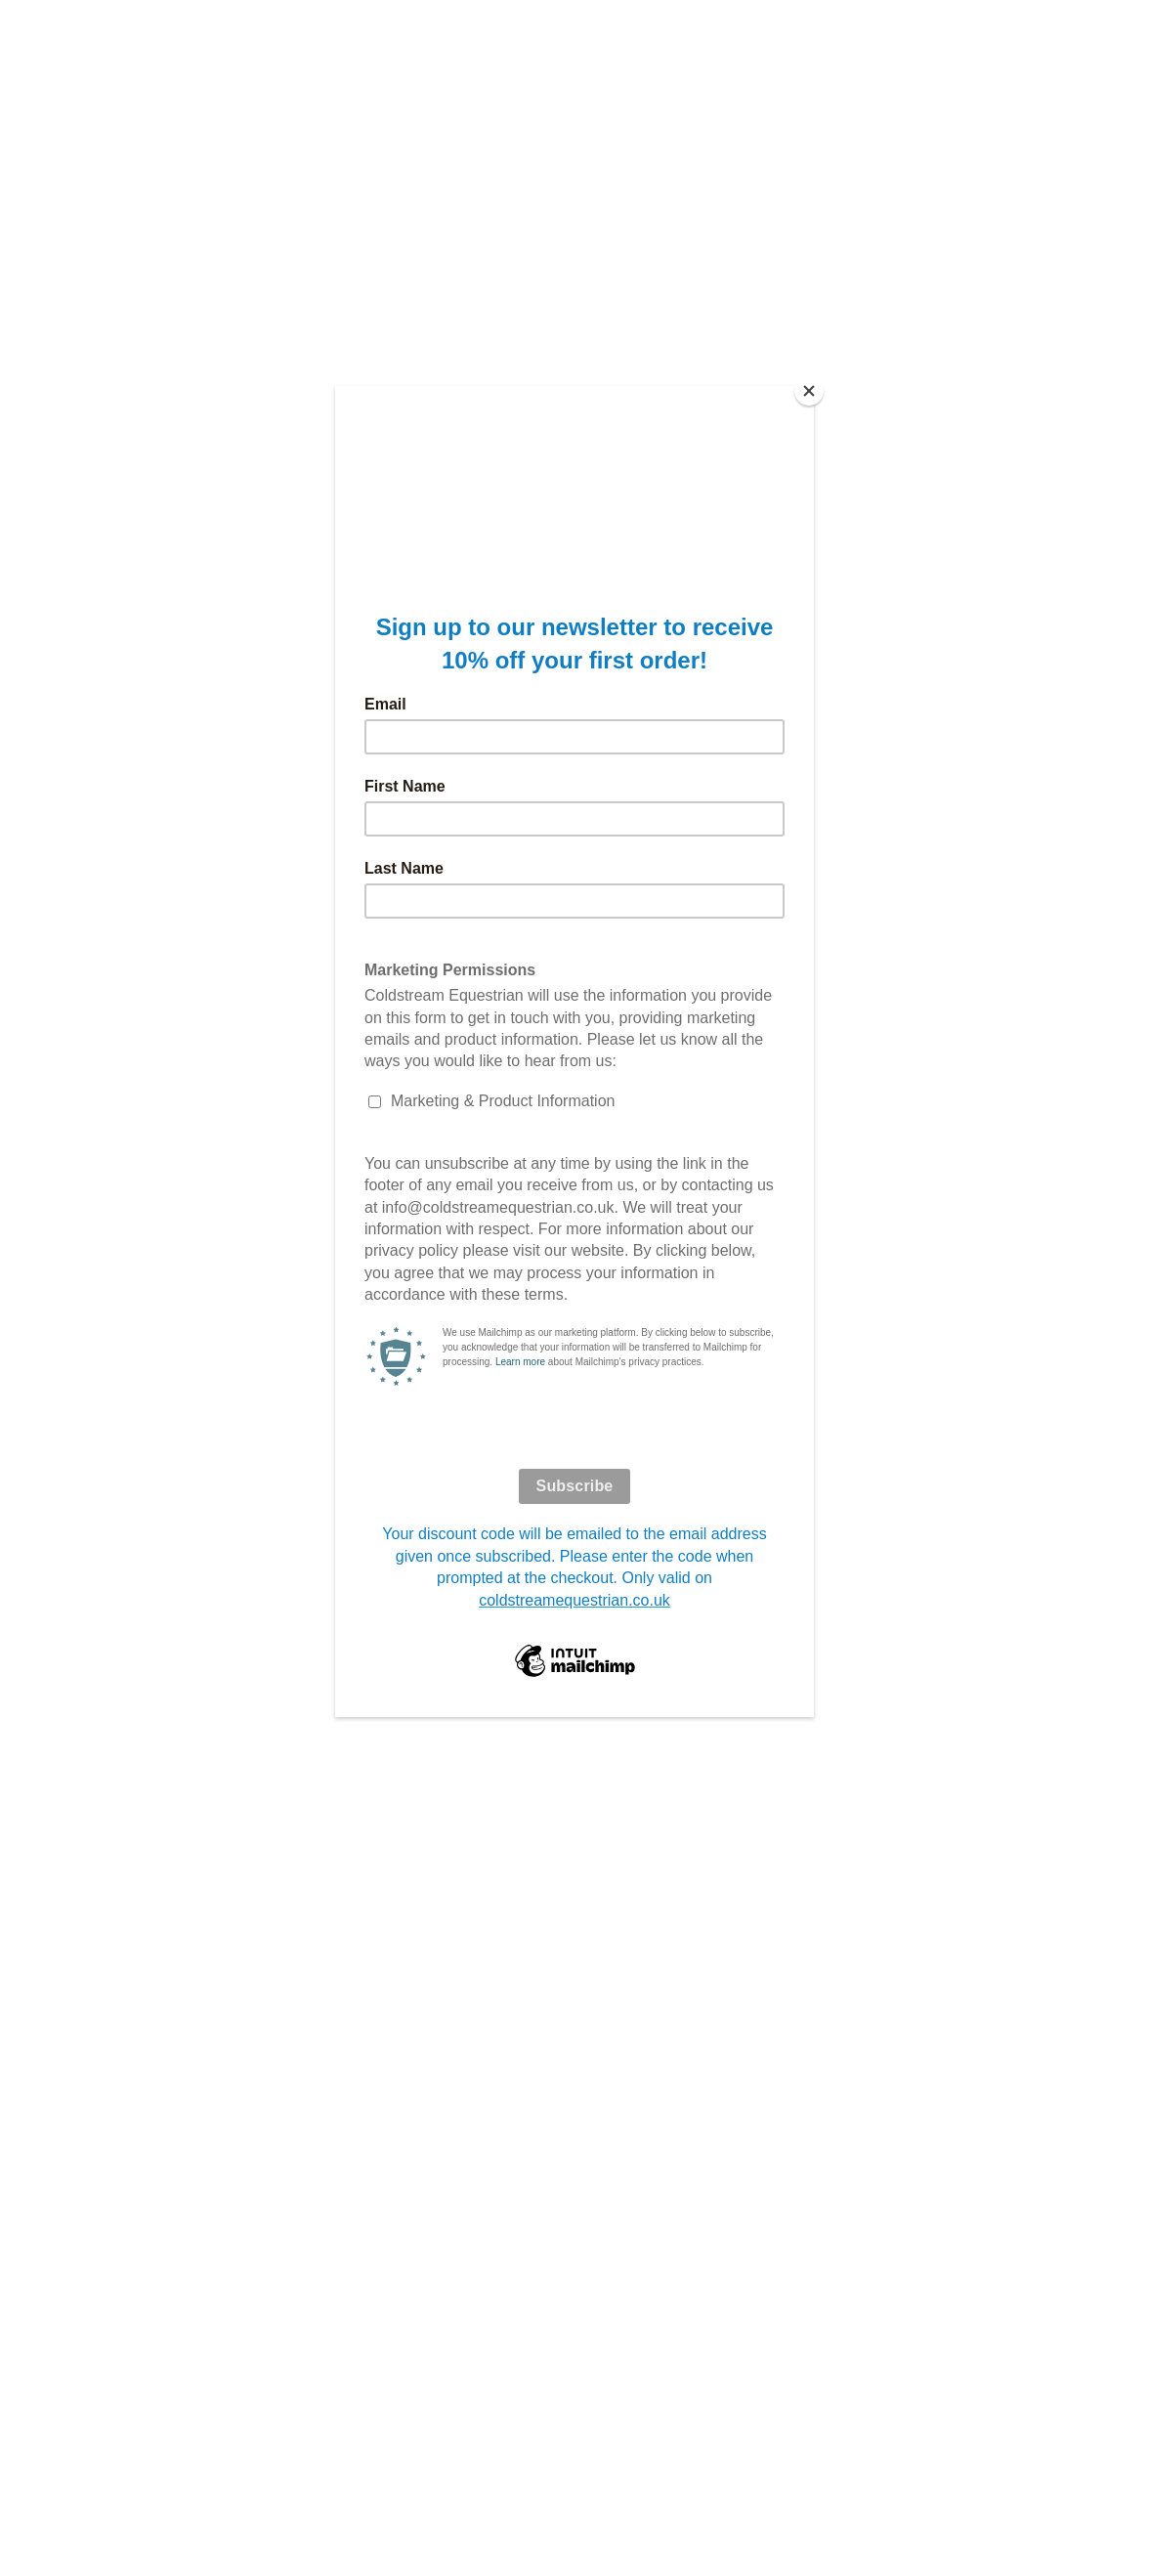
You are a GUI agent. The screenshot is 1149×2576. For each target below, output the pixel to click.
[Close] (809, 391)
